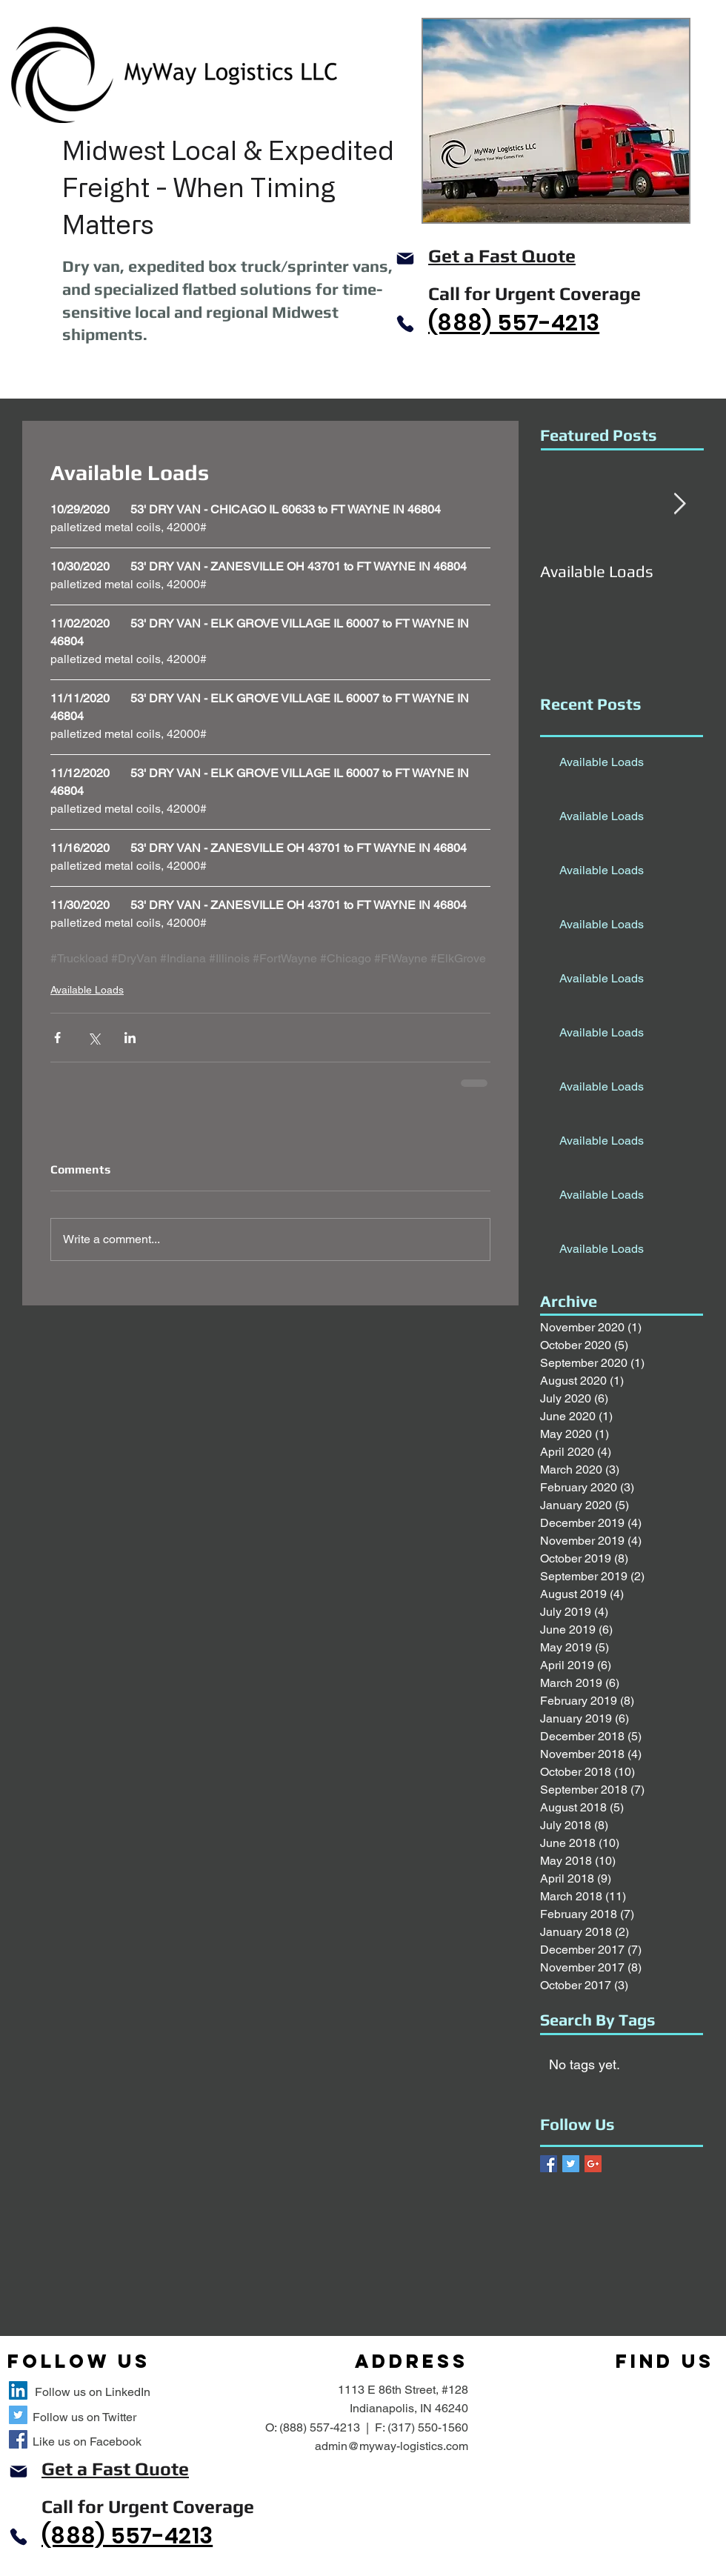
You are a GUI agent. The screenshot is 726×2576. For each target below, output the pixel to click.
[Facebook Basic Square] (548, 2163)
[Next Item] (679, 504)
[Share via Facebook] (57, 1038)
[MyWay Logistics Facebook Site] (18, 2439)
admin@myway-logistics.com (391, 2446)
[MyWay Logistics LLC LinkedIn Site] (18, 2390)
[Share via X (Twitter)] (94, 1038)
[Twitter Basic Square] (570, 2163)
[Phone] (405, 323)
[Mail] (405, 258)
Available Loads (87, 990)
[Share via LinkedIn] (130, 1038)
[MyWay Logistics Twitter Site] (18, 2415)
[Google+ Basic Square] (593, 2163)
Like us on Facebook (87, 2441)
